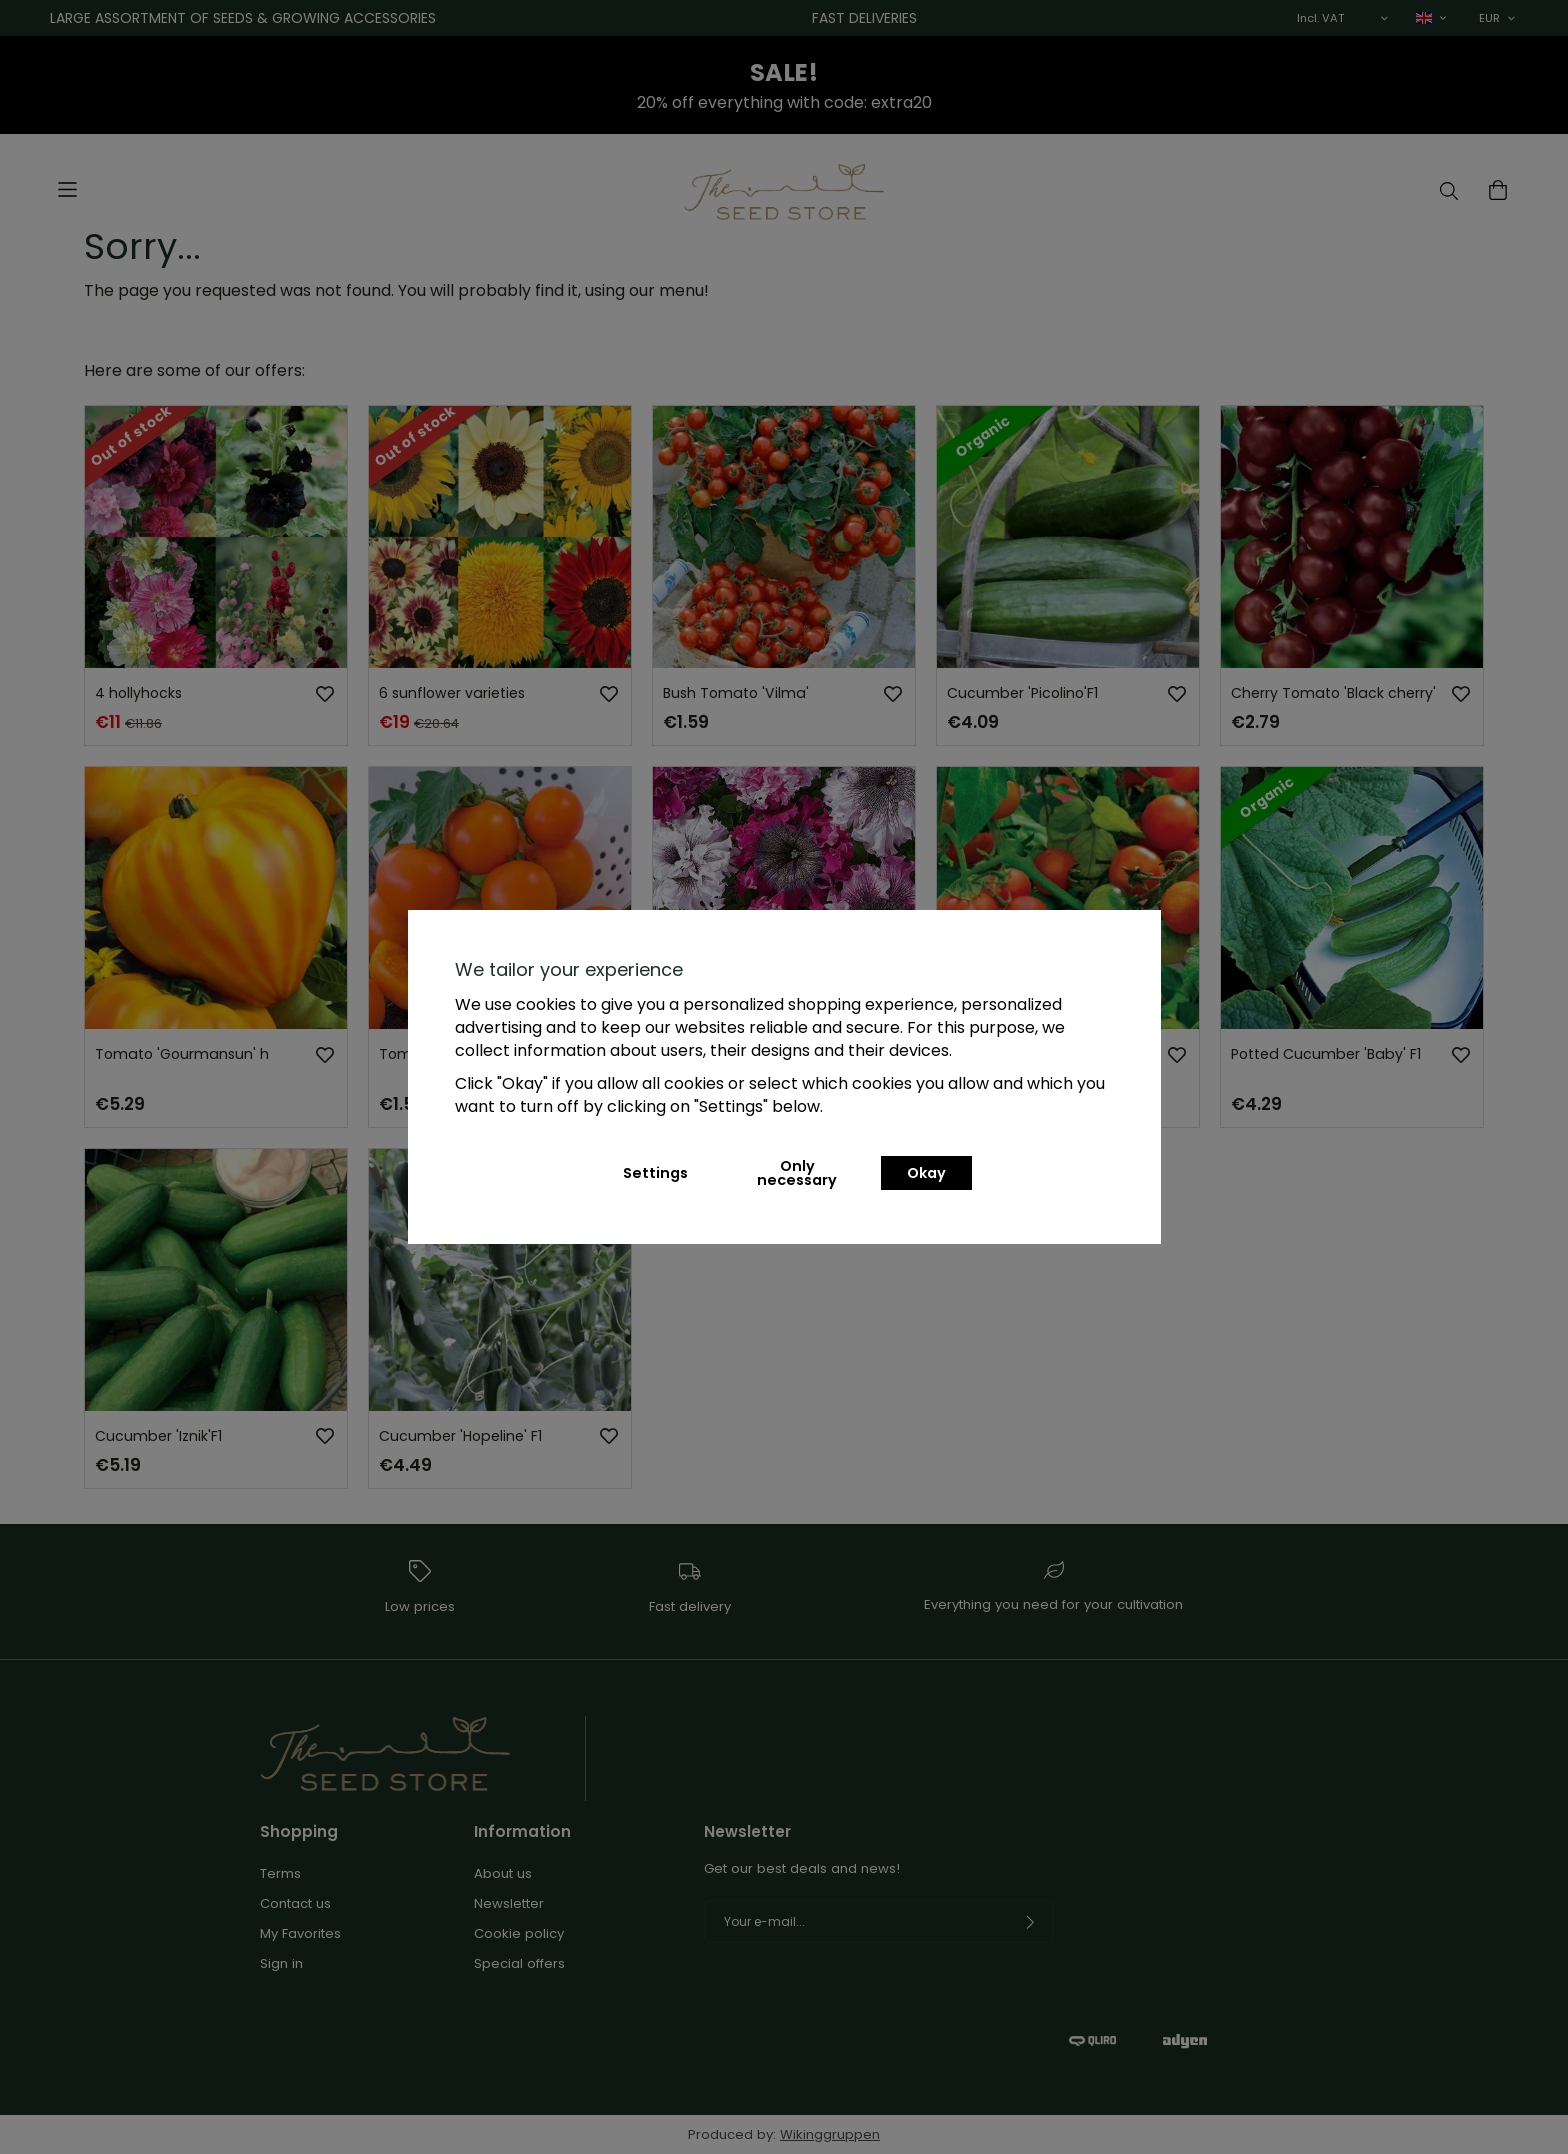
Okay (926, 1173)
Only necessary (797, 1173)
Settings (655, 1173)
